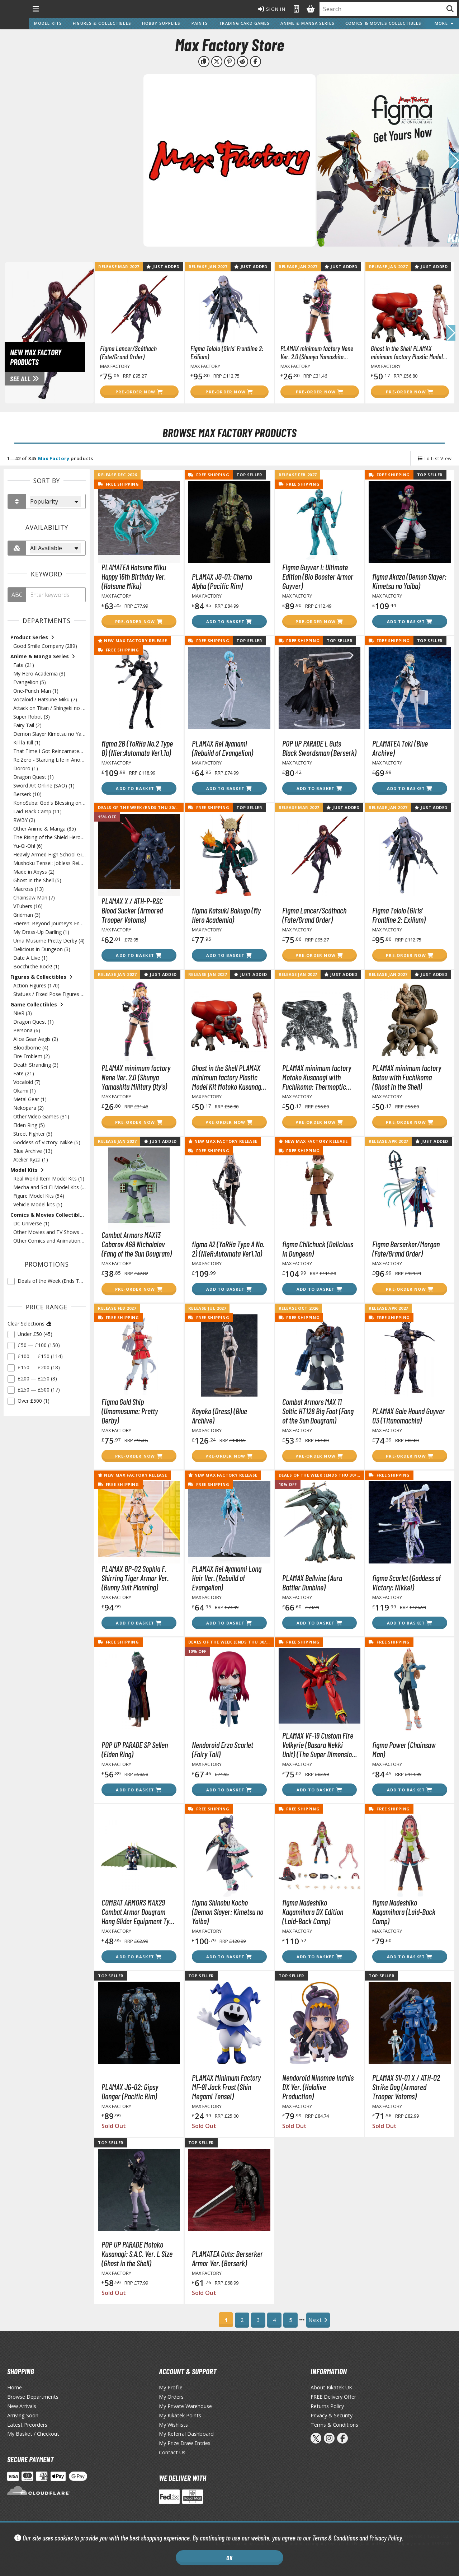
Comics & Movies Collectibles (383, 23)
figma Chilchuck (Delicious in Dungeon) (317, 1248)
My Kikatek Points (180, 2415)
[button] (454, 160)
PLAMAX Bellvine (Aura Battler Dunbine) (312, 1582)
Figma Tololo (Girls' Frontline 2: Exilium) (226, 352)
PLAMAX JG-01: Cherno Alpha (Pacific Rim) (222, 581)
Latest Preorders (27, 2424)
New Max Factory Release (132, 640)
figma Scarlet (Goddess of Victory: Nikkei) (406, 1582)
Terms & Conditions (335, 2538)
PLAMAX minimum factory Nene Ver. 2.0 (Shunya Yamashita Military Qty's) (316, 352)
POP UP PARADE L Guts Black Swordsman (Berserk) (319, 748)
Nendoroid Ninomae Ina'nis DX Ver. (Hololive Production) (318, 2087)
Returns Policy (327, 2406)
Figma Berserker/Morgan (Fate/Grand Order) (406, 1248)
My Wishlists (173, 2424)
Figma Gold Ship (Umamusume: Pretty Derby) (129, 1411)
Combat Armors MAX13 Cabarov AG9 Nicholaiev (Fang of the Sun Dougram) (136, 1244)
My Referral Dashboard (186, 2433)
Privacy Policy (385, 2538)
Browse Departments (32, 2396)
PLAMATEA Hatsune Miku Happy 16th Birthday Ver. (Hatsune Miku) (133, 576)
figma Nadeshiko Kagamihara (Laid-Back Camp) (403, 1912)
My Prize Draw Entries (184, 2443)
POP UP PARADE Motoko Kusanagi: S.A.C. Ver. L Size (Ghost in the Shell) (136, 2254)
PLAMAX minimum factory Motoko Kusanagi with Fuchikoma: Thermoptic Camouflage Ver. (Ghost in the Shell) (316, 1077)
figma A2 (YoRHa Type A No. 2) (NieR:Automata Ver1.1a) (228, 1248)
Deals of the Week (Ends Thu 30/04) (140, 807)
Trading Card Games (244, 23)
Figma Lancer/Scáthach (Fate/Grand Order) (128, 352)
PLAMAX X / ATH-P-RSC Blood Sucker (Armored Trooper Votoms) (132, 910)
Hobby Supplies (161, 23)
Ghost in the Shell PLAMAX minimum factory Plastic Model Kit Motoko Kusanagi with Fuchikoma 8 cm (407, 352)
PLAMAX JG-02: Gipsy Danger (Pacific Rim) (129, 2091)
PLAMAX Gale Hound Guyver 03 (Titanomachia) (408, 1415)
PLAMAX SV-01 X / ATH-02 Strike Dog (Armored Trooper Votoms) (406, 2087)
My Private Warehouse (185, 2406)
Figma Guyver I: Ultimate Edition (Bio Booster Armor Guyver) (317, 576)
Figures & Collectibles (102, 23)
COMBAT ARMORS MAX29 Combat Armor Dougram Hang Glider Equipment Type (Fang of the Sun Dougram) (138, 1912)
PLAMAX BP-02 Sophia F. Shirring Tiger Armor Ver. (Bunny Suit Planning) (135, 1578)
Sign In (271, 9)
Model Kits (48, 23)
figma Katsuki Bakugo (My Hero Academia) (226, 915)
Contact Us (172, 2452)
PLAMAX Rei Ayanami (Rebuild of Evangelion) (222, 748)
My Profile (171, 2387)
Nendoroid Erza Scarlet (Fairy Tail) (222, 1749)
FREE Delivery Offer (333, 2396)
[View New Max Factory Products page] (75, 332)
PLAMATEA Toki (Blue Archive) (400, 748)
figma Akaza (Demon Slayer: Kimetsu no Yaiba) (409, 581)
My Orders (171, 2396)
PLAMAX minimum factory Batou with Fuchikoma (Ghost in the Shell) (406, 1077)
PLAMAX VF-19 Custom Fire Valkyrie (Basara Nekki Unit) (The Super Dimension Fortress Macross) (318, 1745)
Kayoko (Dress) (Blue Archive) (219, 1415)
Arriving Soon (22, 2415)
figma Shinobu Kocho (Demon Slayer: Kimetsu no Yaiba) (227, 1912)
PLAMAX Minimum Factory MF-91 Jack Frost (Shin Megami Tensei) (226, 2087)
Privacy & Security (331, 2415)
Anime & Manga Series (307, 23)
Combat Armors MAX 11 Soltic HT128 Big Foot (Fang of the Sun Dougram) (318, 1411)
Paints (199, 23)
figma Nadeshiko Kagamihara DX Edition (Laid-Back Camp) (312, 1912)
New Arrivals (21, 2406)
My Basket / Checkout (33, 2433)
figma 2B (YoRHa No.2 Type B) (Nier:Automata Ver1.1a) (137, 748)
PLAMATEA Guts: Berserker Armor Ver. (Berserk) (227, 2258)
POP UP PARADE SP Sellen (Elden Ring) (134, 1749)
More (444, 23)
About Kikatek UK (331, 2387)
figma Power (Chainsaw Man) (404, 1749)
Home (14, 2387)
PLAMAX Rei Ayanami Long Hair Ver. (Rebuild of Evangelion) (226, 1578)
